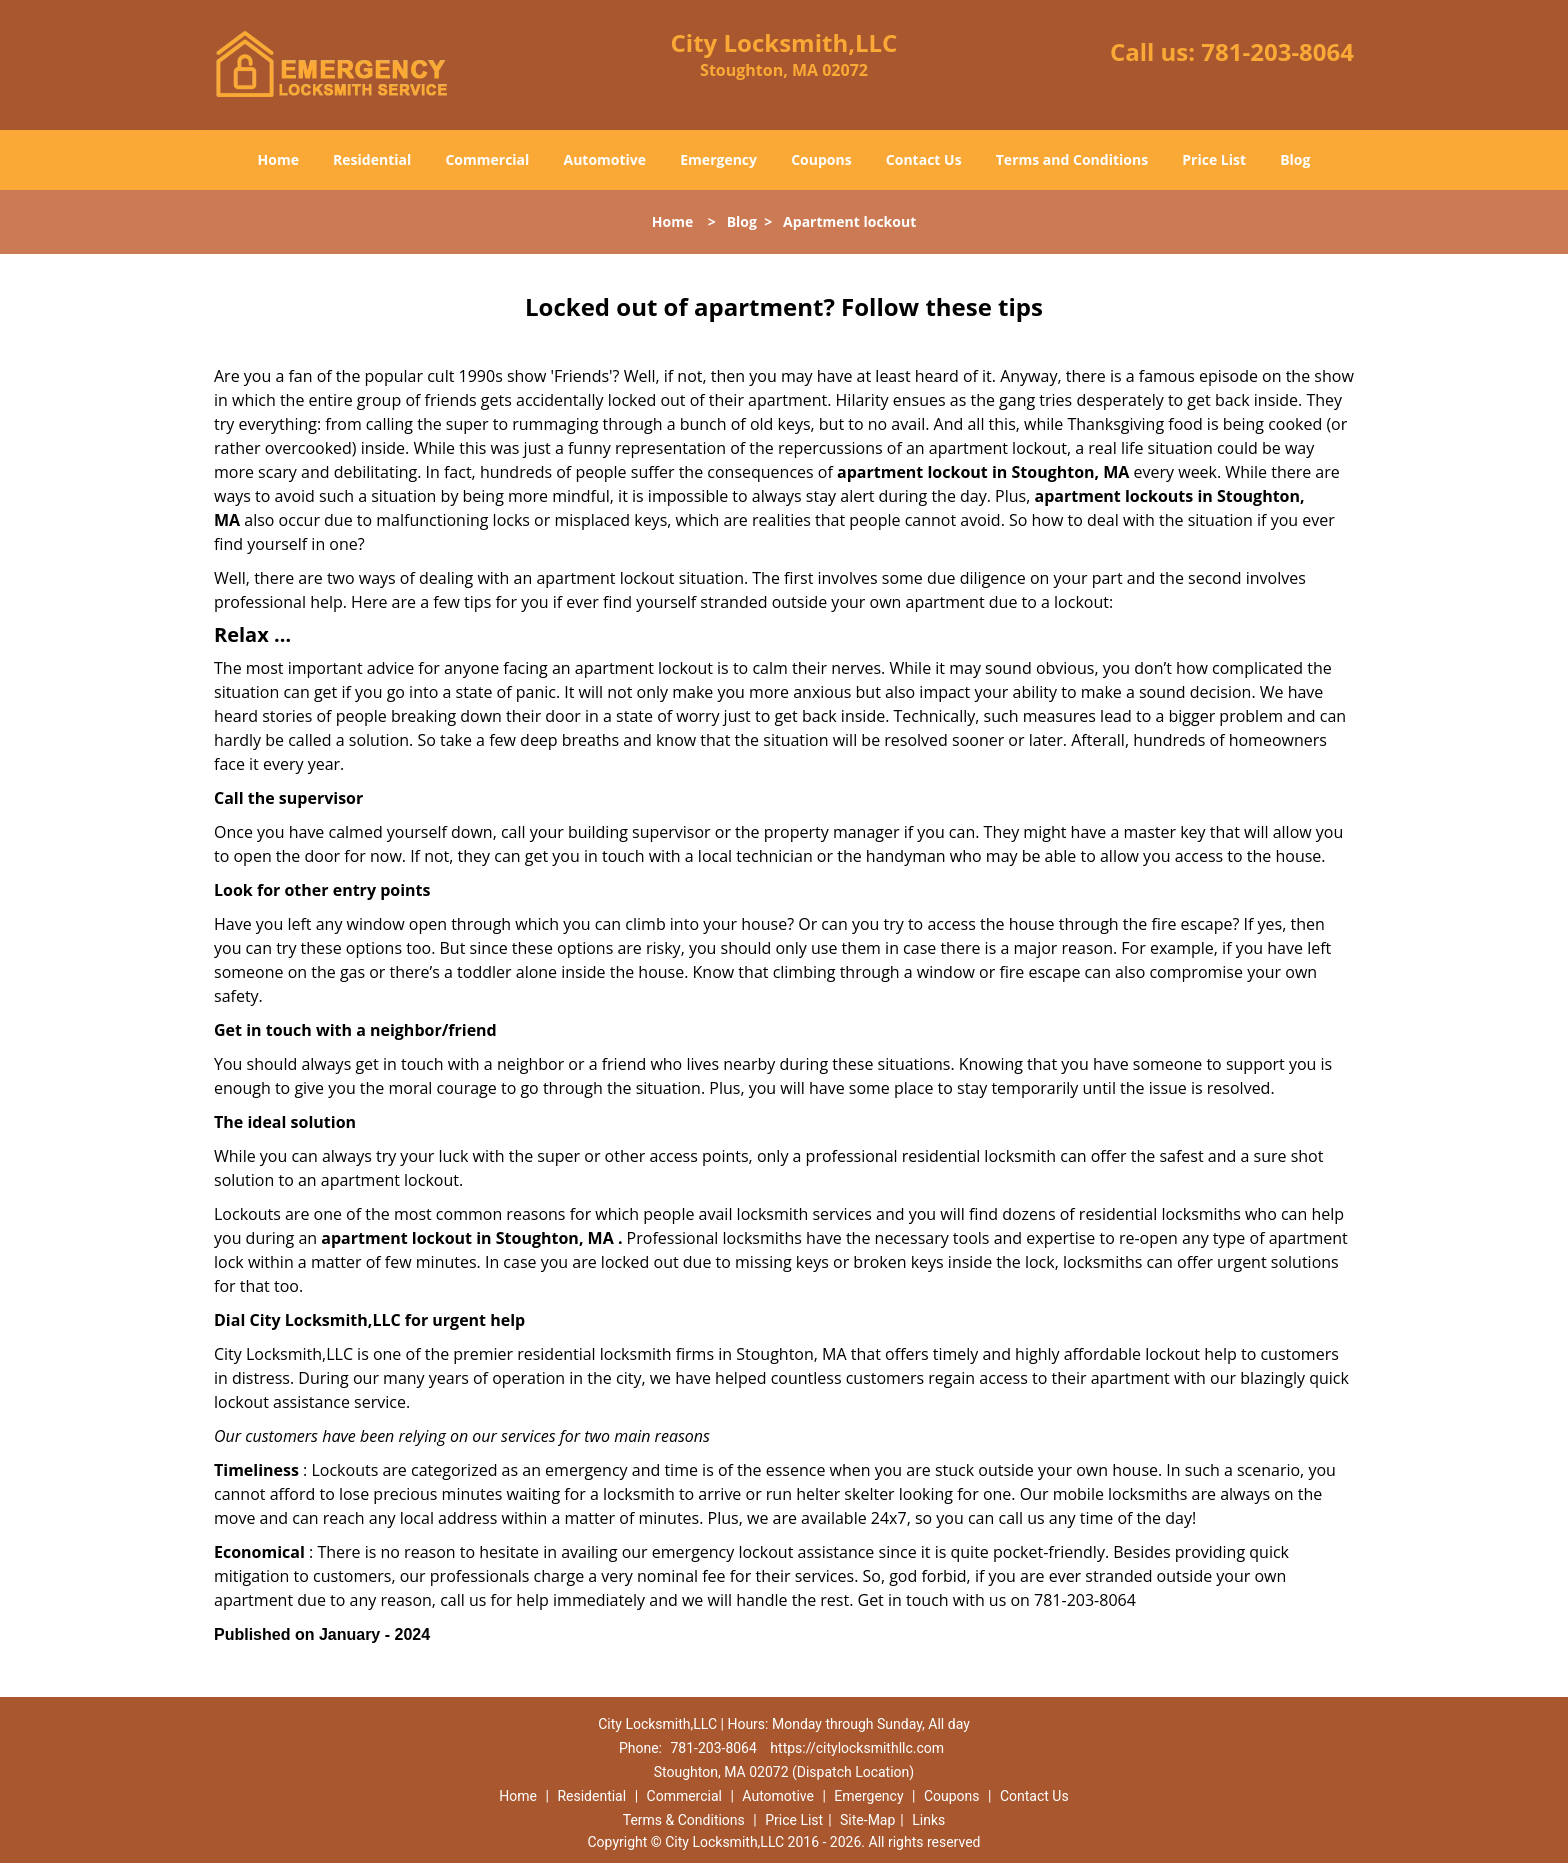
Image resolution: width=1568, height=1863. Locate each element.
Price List (1214, 159)
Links (928, 1820)
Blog (1295, 159)
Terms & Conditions (684, 1820)
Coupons (821, 159)
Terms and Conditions (1072, 159)
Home (278, 159)
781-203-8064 (1277, 51)
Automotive (605, 159)
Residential (372, 159)
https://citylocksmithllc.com (857, 1748)
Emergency (718, 159)
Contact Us (924, 159)
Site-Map (867, 1820)
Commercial (487, 159)
